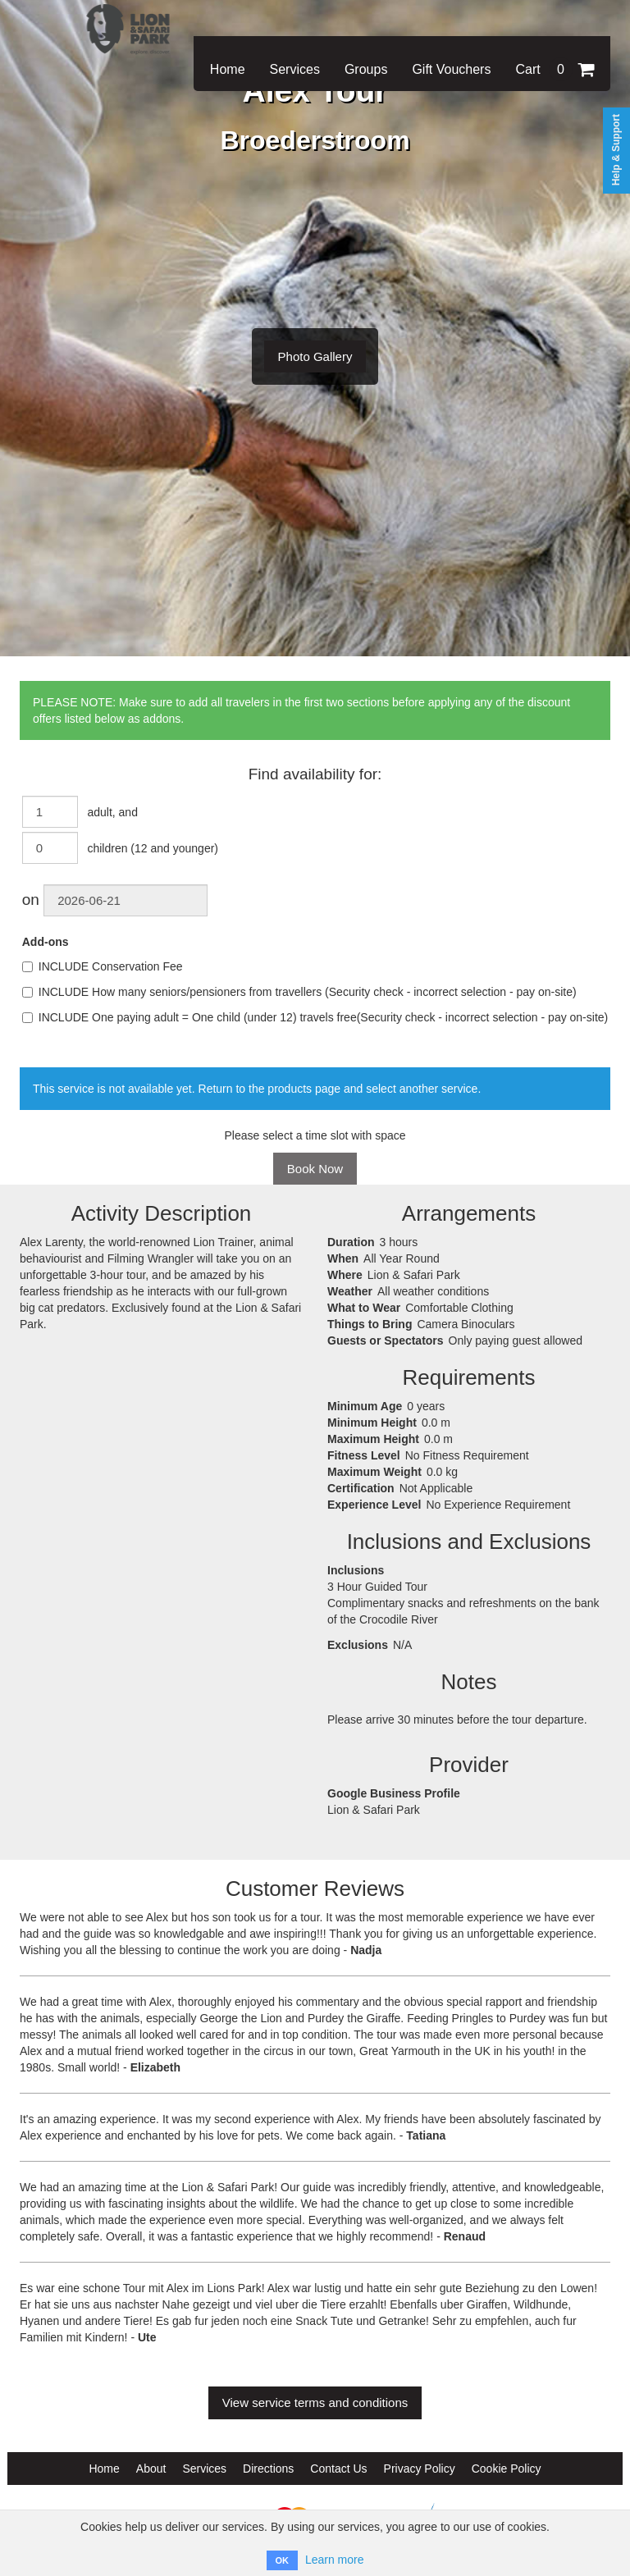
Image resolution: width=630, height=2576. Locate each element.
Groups (366, 69)
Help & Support (616, 149)
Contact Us (338, 2468)
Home (227, 69)
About (151, 2468)
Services (295, 69)
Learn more (334, 2559)
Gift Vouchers (451, 69)
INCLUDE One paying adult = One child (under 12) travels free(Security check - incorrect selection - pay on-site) (315, 1017)
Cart (554, 69)
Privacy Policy (419, 2468)
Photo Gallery (315, 356)
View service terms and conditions (315, 2402)
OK (283, 2560)
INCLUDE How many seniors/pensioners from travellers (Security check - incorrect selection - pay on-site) (299, 991)
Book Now (315, 1169)
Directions (268, 2468)
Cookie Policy (506, 2468)
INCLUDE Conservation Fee (102, 966)
